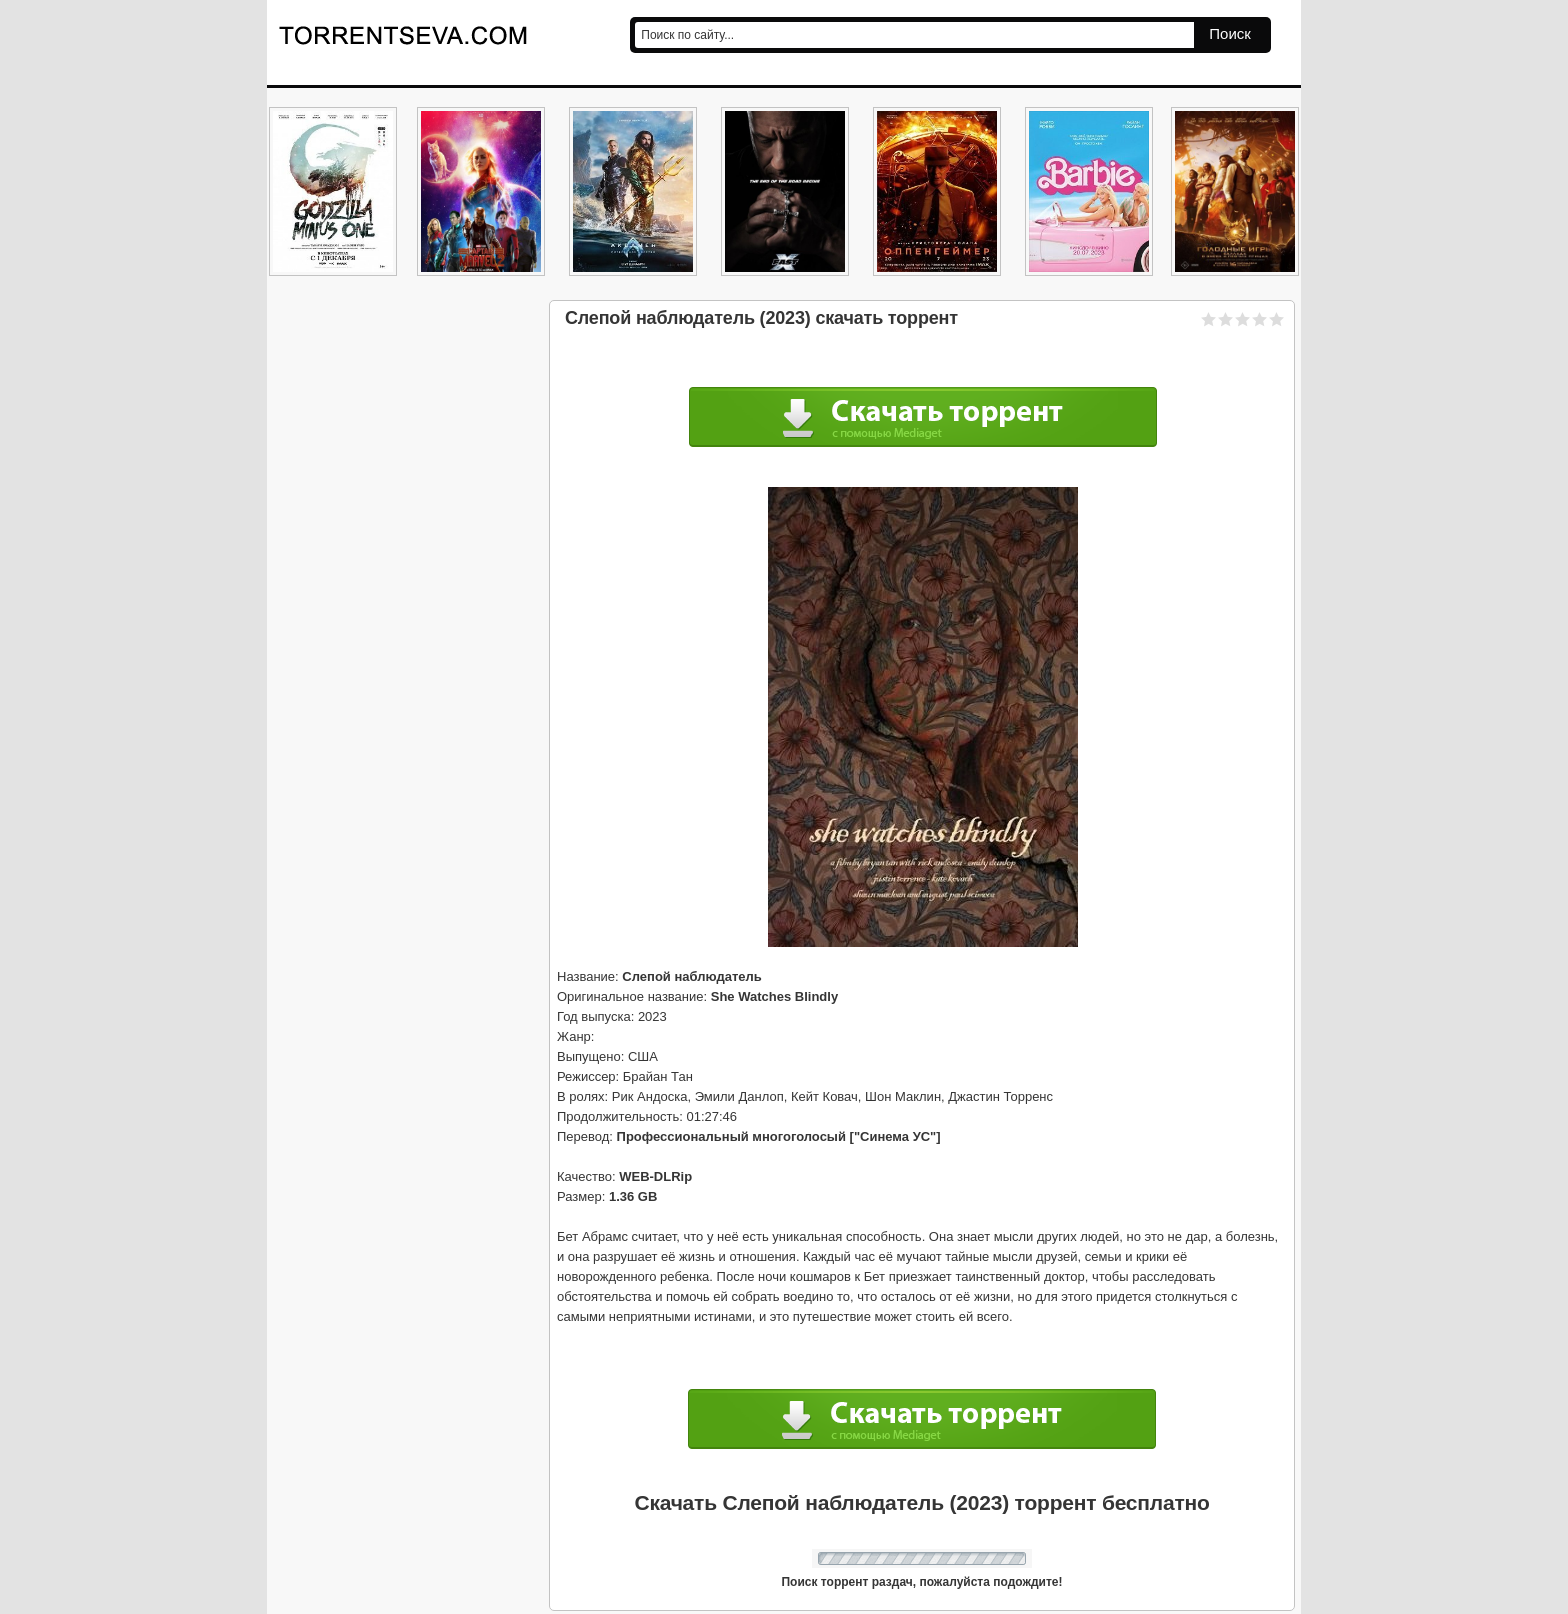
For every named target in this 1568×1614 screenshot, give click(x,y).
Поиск (1230, 33)
